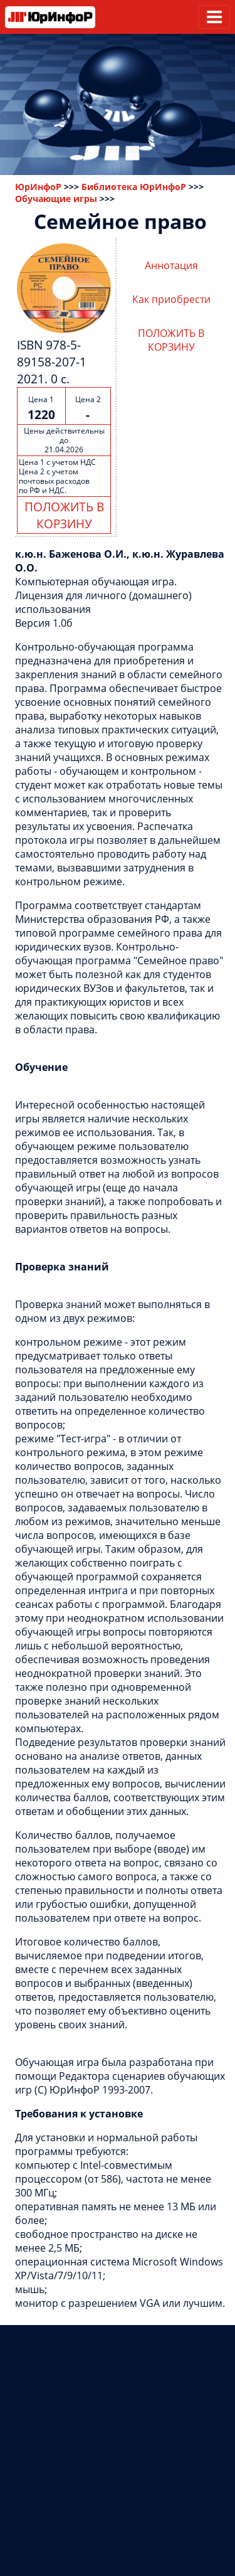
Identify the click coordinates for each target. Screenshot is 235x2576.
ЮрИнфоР (38, 187)
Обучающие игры (56, 199)
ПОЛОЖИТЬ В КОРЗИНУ (64, 515)
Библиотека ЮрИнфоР (133, 187)
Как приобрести (171, 299)
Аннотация (171, 265)
